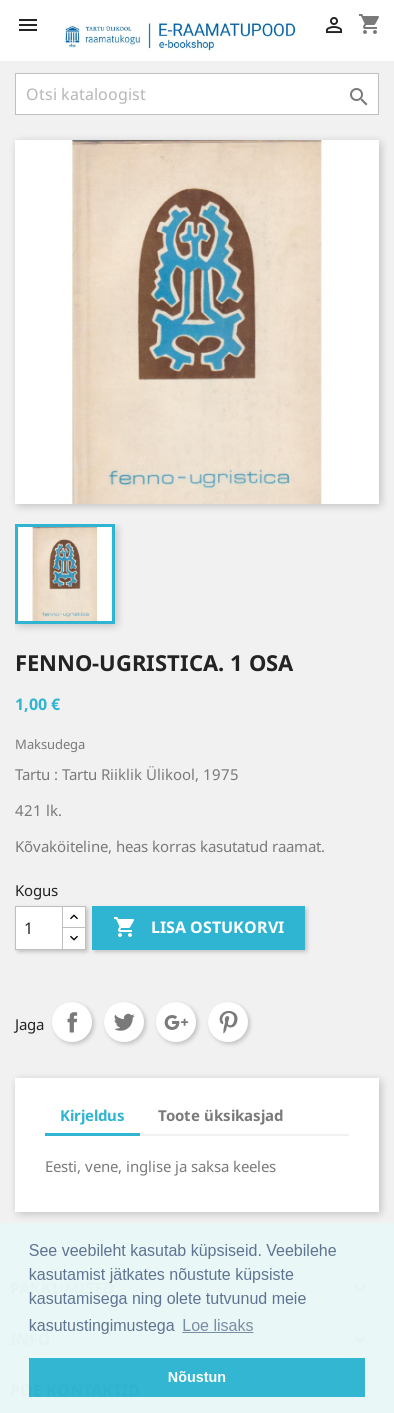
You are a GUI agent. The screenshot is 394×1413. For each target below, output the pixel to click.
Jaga (72, 1022)
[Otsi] (197, 94)
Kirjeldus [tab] (92, 1115)
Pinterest (228, 1022)
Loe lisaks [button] (217, 1325)
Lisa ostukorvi (198, 928)
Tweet (124, 1022)
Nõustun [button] (197, 1377)
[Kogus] (39, 928)
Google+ (176, 1022)
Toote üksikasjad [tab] (220, 1115)
